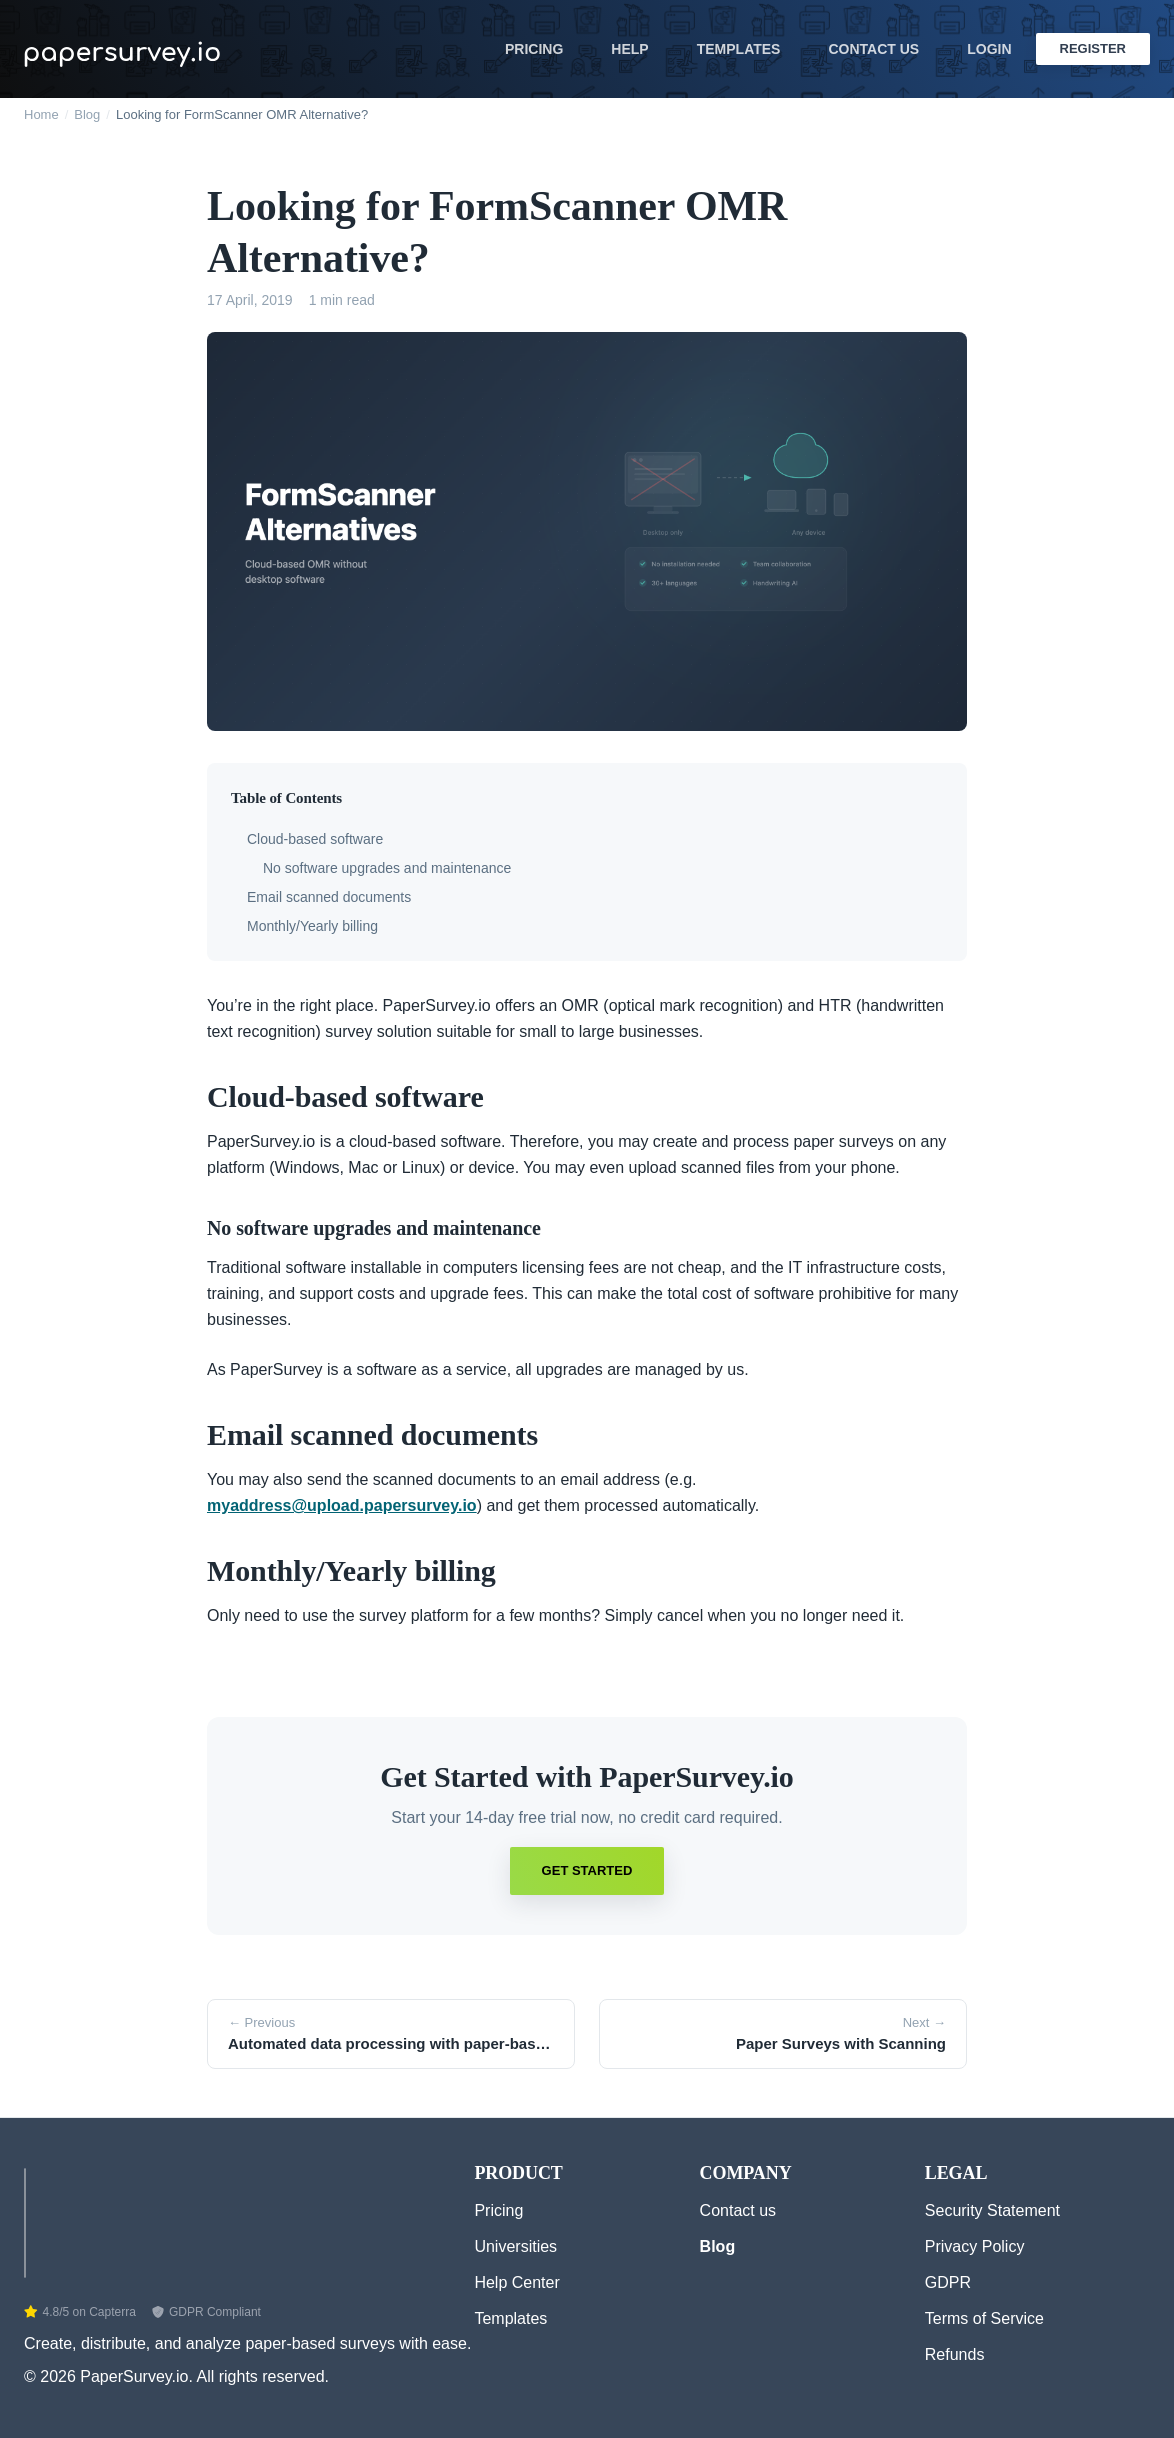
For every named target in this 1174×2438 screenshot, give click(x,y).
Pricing (534, 49)
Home (41, 114)
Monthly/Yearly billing (312, 926)
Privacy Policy (975, 2246)
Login (989, 49)
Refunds (955, 2354)
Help (629, 49)
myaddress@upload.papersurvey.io (342, 1505)
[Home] (25, 2218)
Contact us (738, 2210)
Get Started (587, 1870)
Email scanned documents (329, 897)
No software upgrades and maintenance (387, 868)
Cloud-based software (315, 839)
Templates (739, 49)
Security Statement (992, 2210)
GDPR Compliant (206, 2312)
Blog (87, 114)
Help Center (516, 2282)
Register (1093, 48)
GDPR (948, 2282)
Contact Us (873, 49)
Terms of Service (984, 2318)
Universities (515, 2246)
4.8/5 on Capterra (80, 2312)
